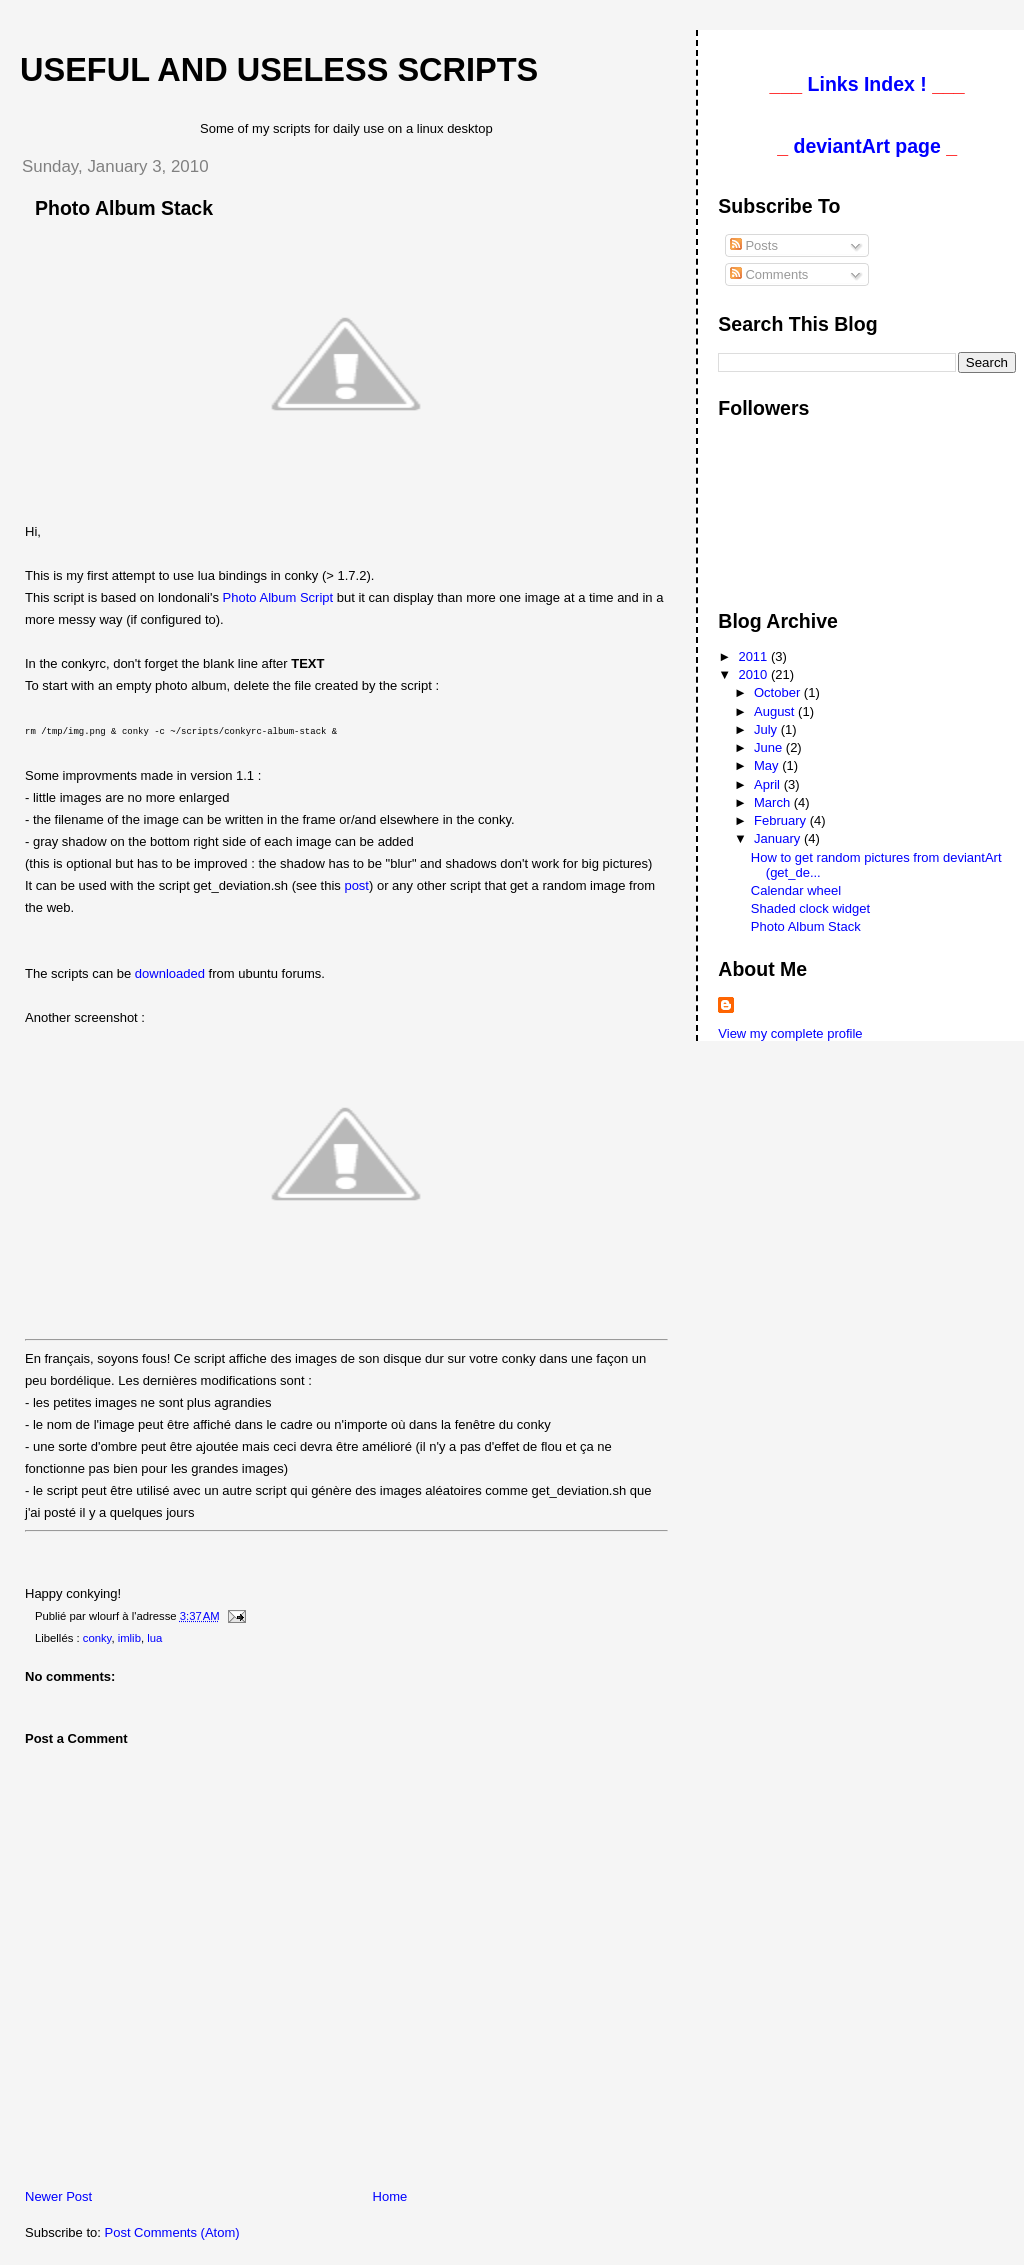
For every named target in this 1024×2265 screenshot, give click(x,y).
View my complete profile (790, 1033)
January (779, 838)
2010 (754, 674)
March (774, 802)
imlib (129, 1637)
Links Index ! (867, 84)
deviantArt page (866, 146)
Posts (754, 245)
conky (97, 1637)
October (779, 692)
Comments (769, 274)
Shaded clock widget (810, 908)
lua (154, 1637)
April (769, 784)
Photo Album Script (278, 597)
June (770, 747)
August (776, 711)
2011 (754, 656)
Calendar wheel (796, 890)
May (768, 765)
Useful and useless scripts (279, 70)
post (356, 884)
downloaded (170, 972)
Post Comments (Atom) (172, 2231)
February (782, 820)
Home (390, 2195)
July (767, 729)
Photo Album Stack (124, 208)
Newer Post (58, 2195)
